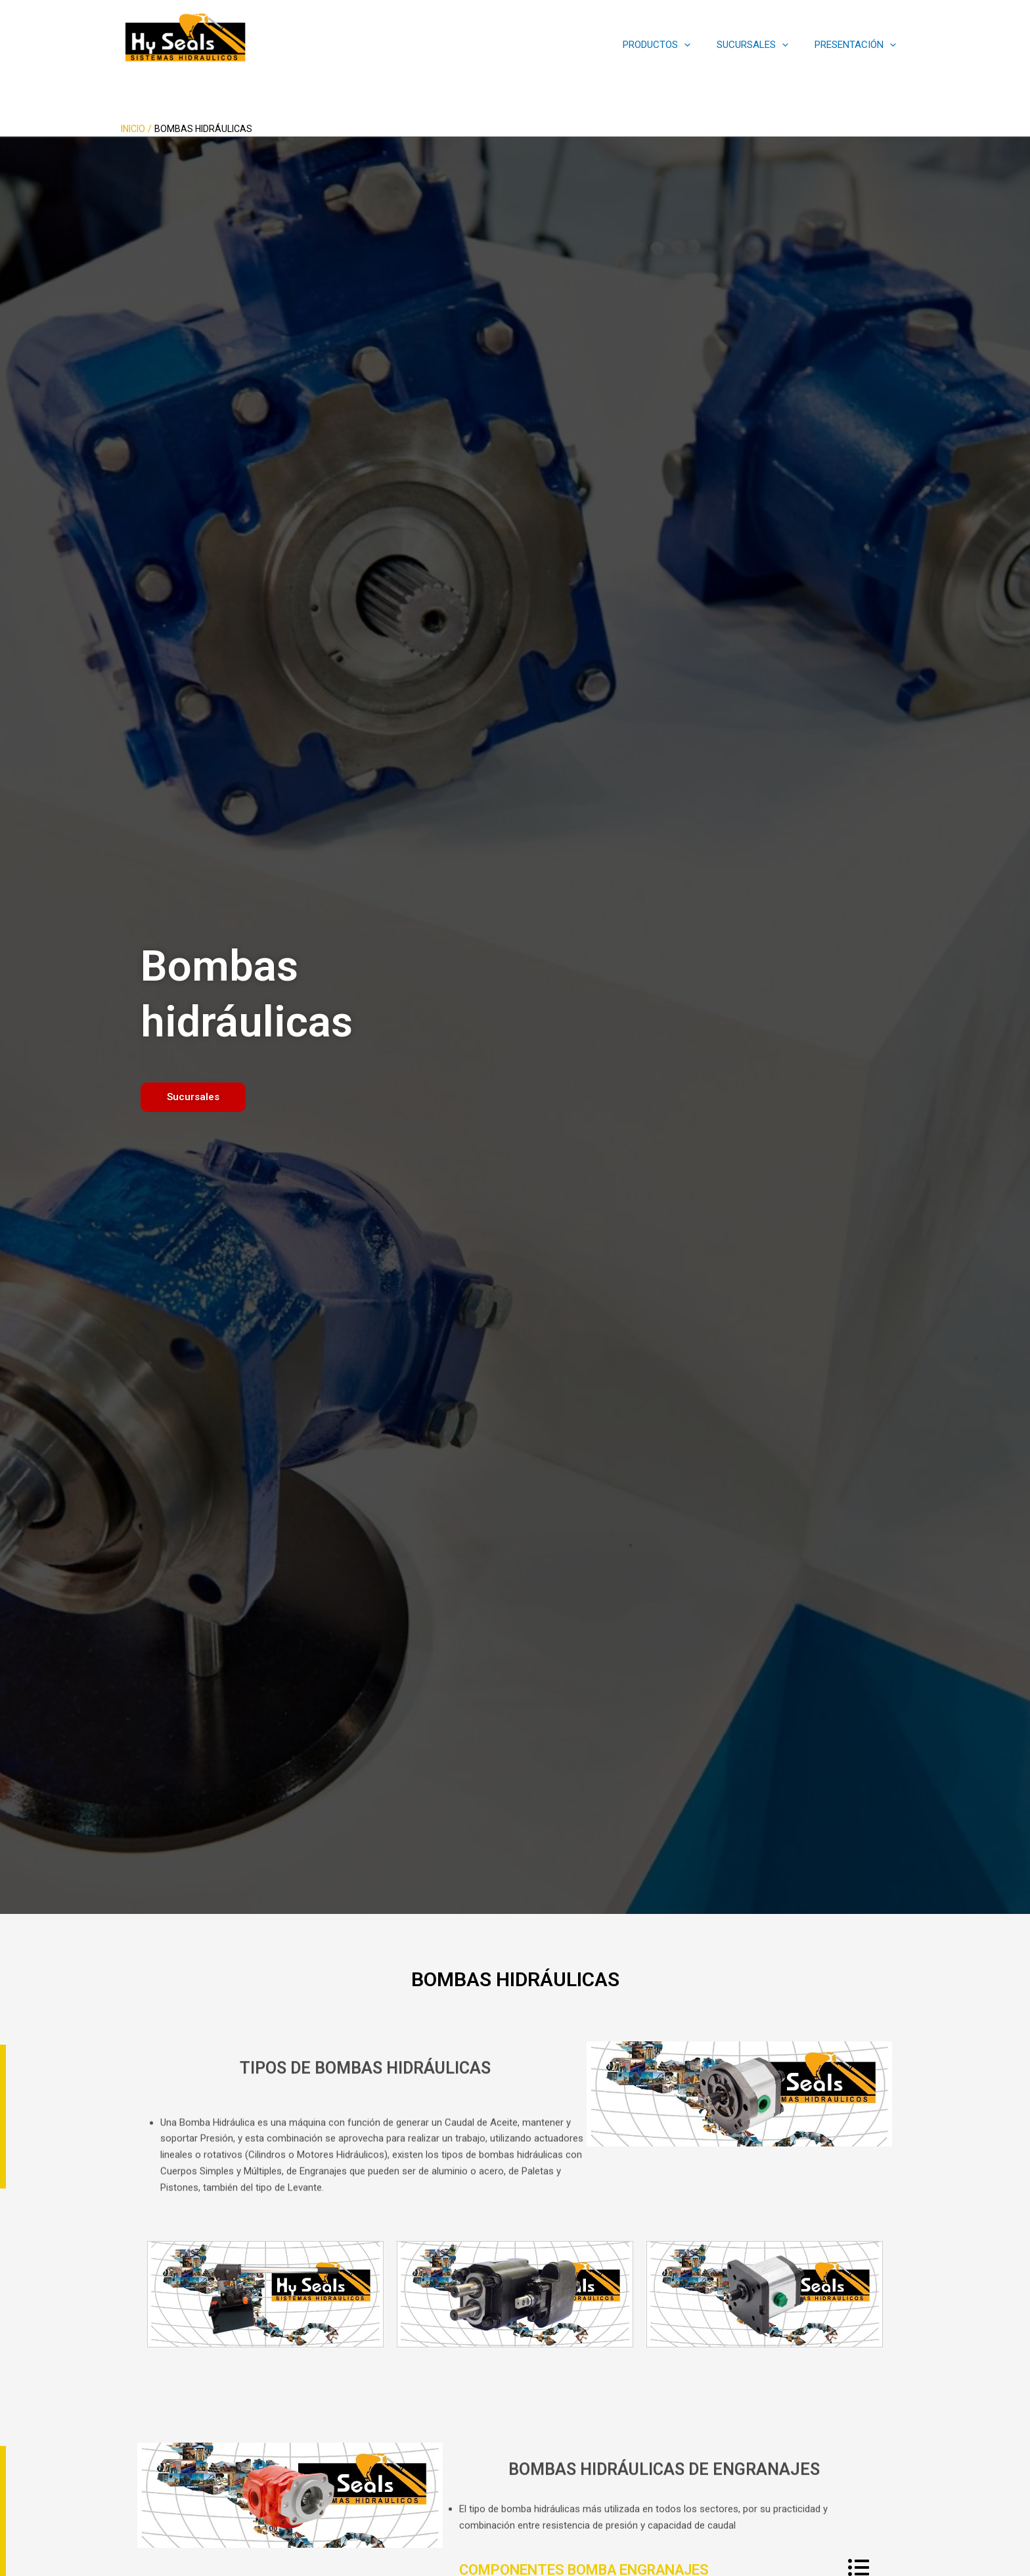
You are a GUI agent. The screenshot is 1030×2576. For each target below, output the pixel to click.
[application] (700, 45)
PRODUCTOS (673, 45)
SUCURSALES (762, 45)
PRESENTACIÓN (858, 45)
